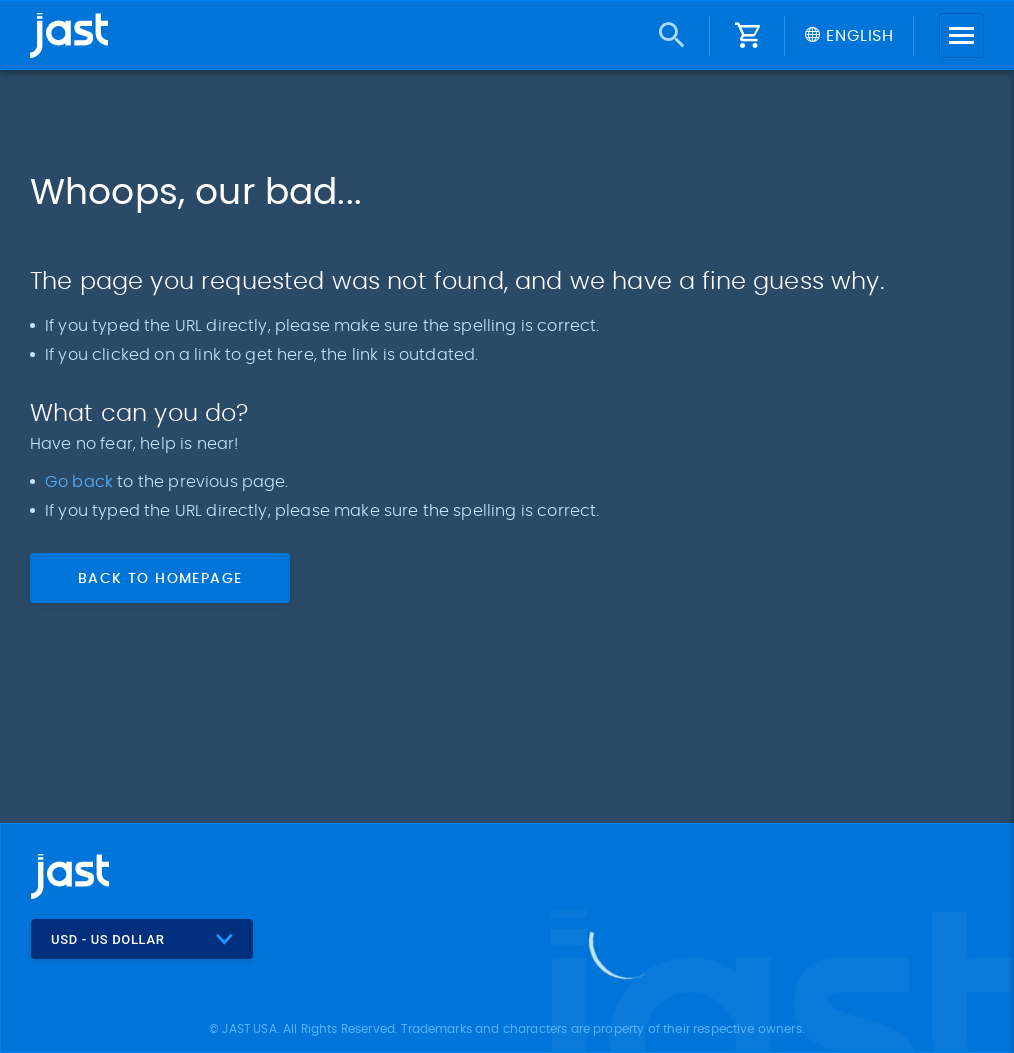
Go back (81, 482)
